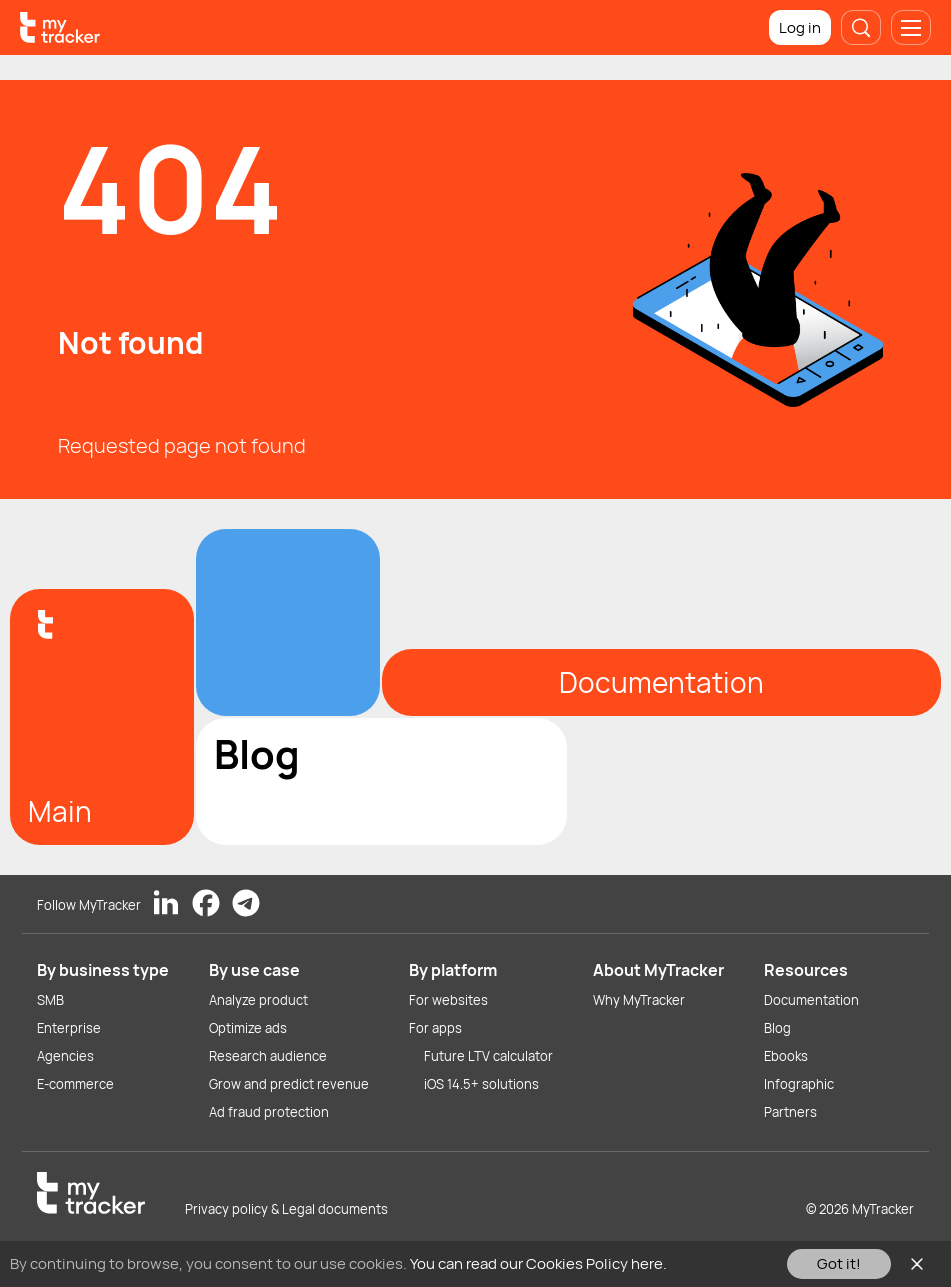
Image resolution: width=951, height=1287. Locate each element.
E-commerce (75, 1084)
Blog (777, 1028)
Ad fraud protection (269, 1112)
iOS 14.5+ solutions (481, 1084)
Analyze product (258, 1000)
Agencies (65, 1056)
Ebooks (786, 1056)
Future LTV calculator (488, 1056)
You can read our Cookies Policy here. (538, 1263)
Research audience (268, 1056)
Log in (800, 27)
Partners (790, 1112)
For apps (435, 1028)
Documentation (811, 1000)
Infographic (799, 1084)
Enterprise (69, 1028)
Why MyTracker (639, 1000)
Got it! (839, 1263)
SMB (50, 1000)
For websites (448, 1000)
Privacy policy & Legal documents (286, 1209)
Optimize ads (248, 1028)
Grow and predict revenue (289, 1084)
